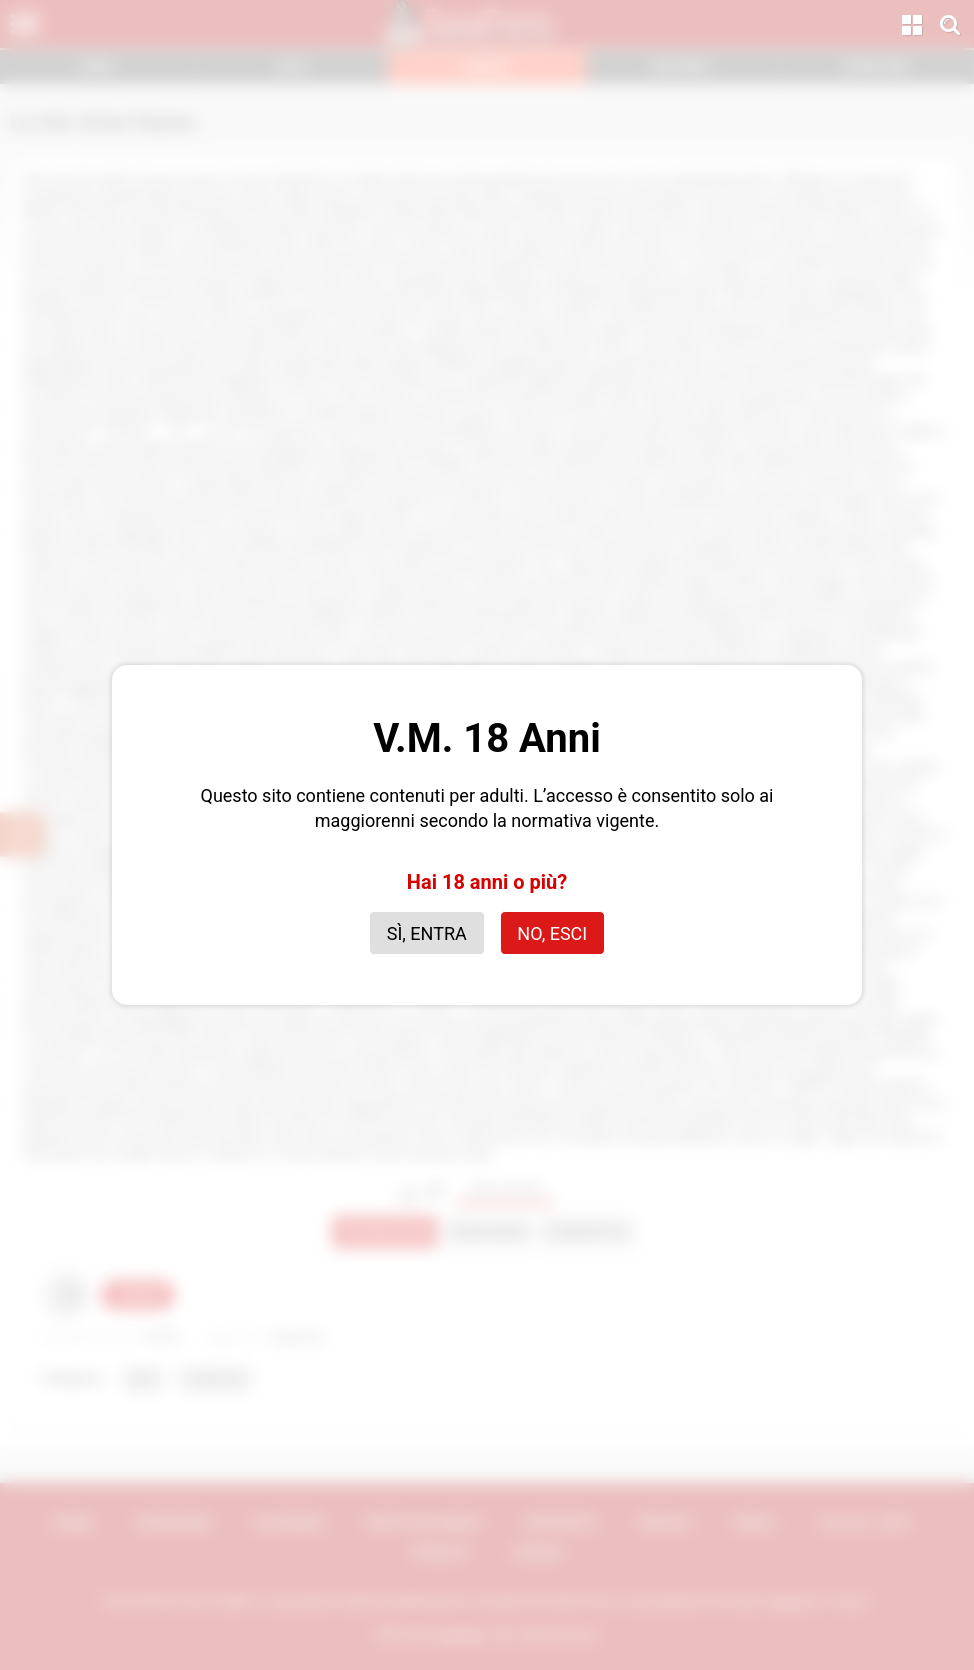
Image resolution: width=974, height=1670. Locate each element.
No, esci (552, 933)
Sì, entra (427, 933)
